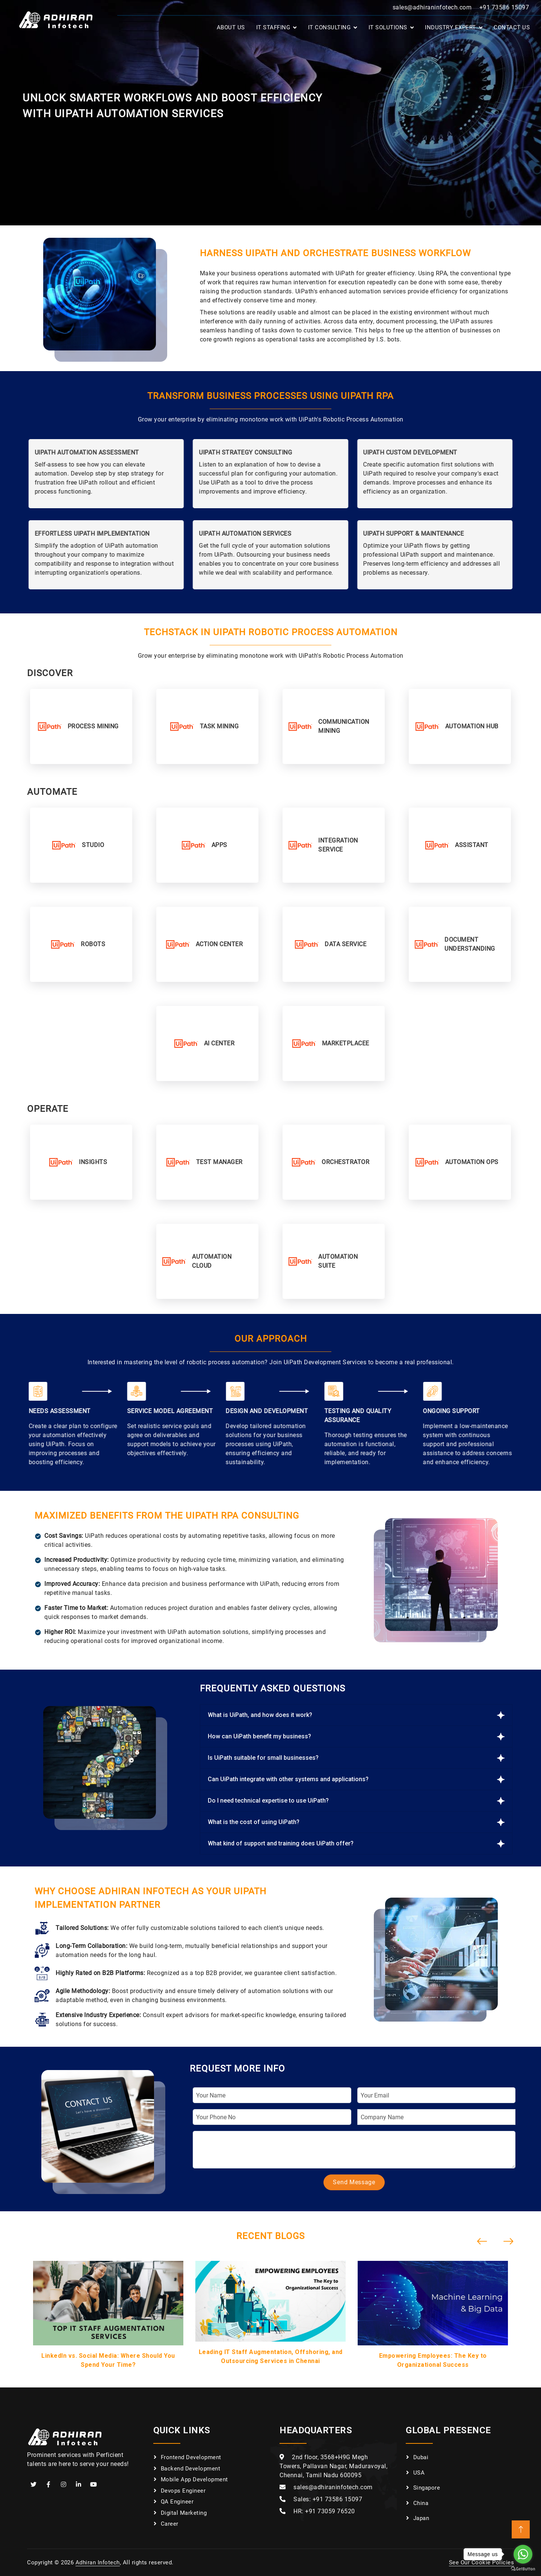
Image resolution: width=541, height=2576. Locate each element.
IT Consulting (329, 27)
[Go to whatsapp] (523, 2554)
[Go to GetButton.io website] (523, 2568)
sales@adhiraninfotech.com (432, 7)
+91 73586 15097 (504, 7)
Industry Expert (450, 27)
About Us (231, 27)
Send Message (354, 2182)
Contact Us (512, 27)
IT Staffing (273, 27)
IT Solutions (388, 27)
